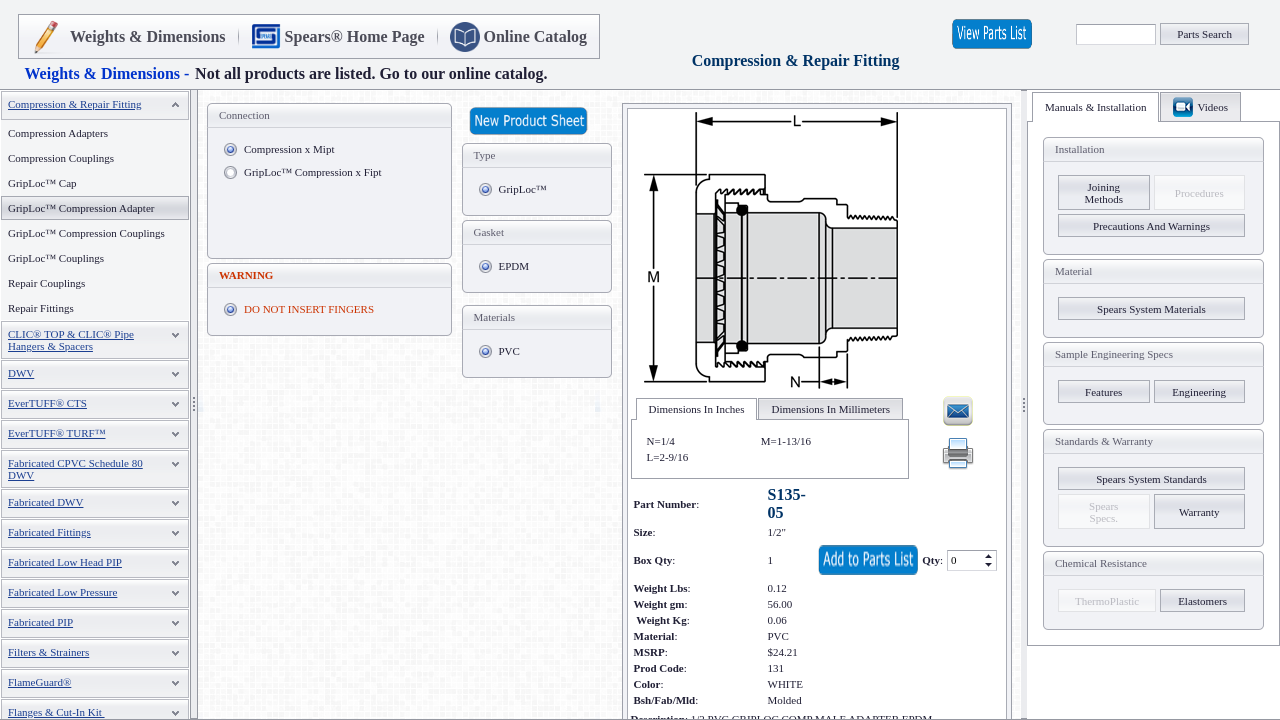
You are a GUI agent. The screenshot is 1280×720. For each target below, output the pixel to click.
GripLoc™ (523, 189)
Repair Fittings (41, 308)
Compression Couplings (61, 158)
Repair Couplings (46, 283)
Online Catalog (536, 36)
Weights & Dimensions (148, 36)
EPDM (514, 266)
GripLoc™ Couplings (56, 258)
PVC (509, 351)
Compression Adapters (58, 133)
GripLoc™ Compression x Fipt (313, 172)
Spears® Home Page (355, 36)
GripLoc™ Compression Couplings (86, 233)
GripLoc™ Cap (42, 183)
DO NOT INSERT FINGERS (309, 309)
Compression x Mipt (289, 149)
